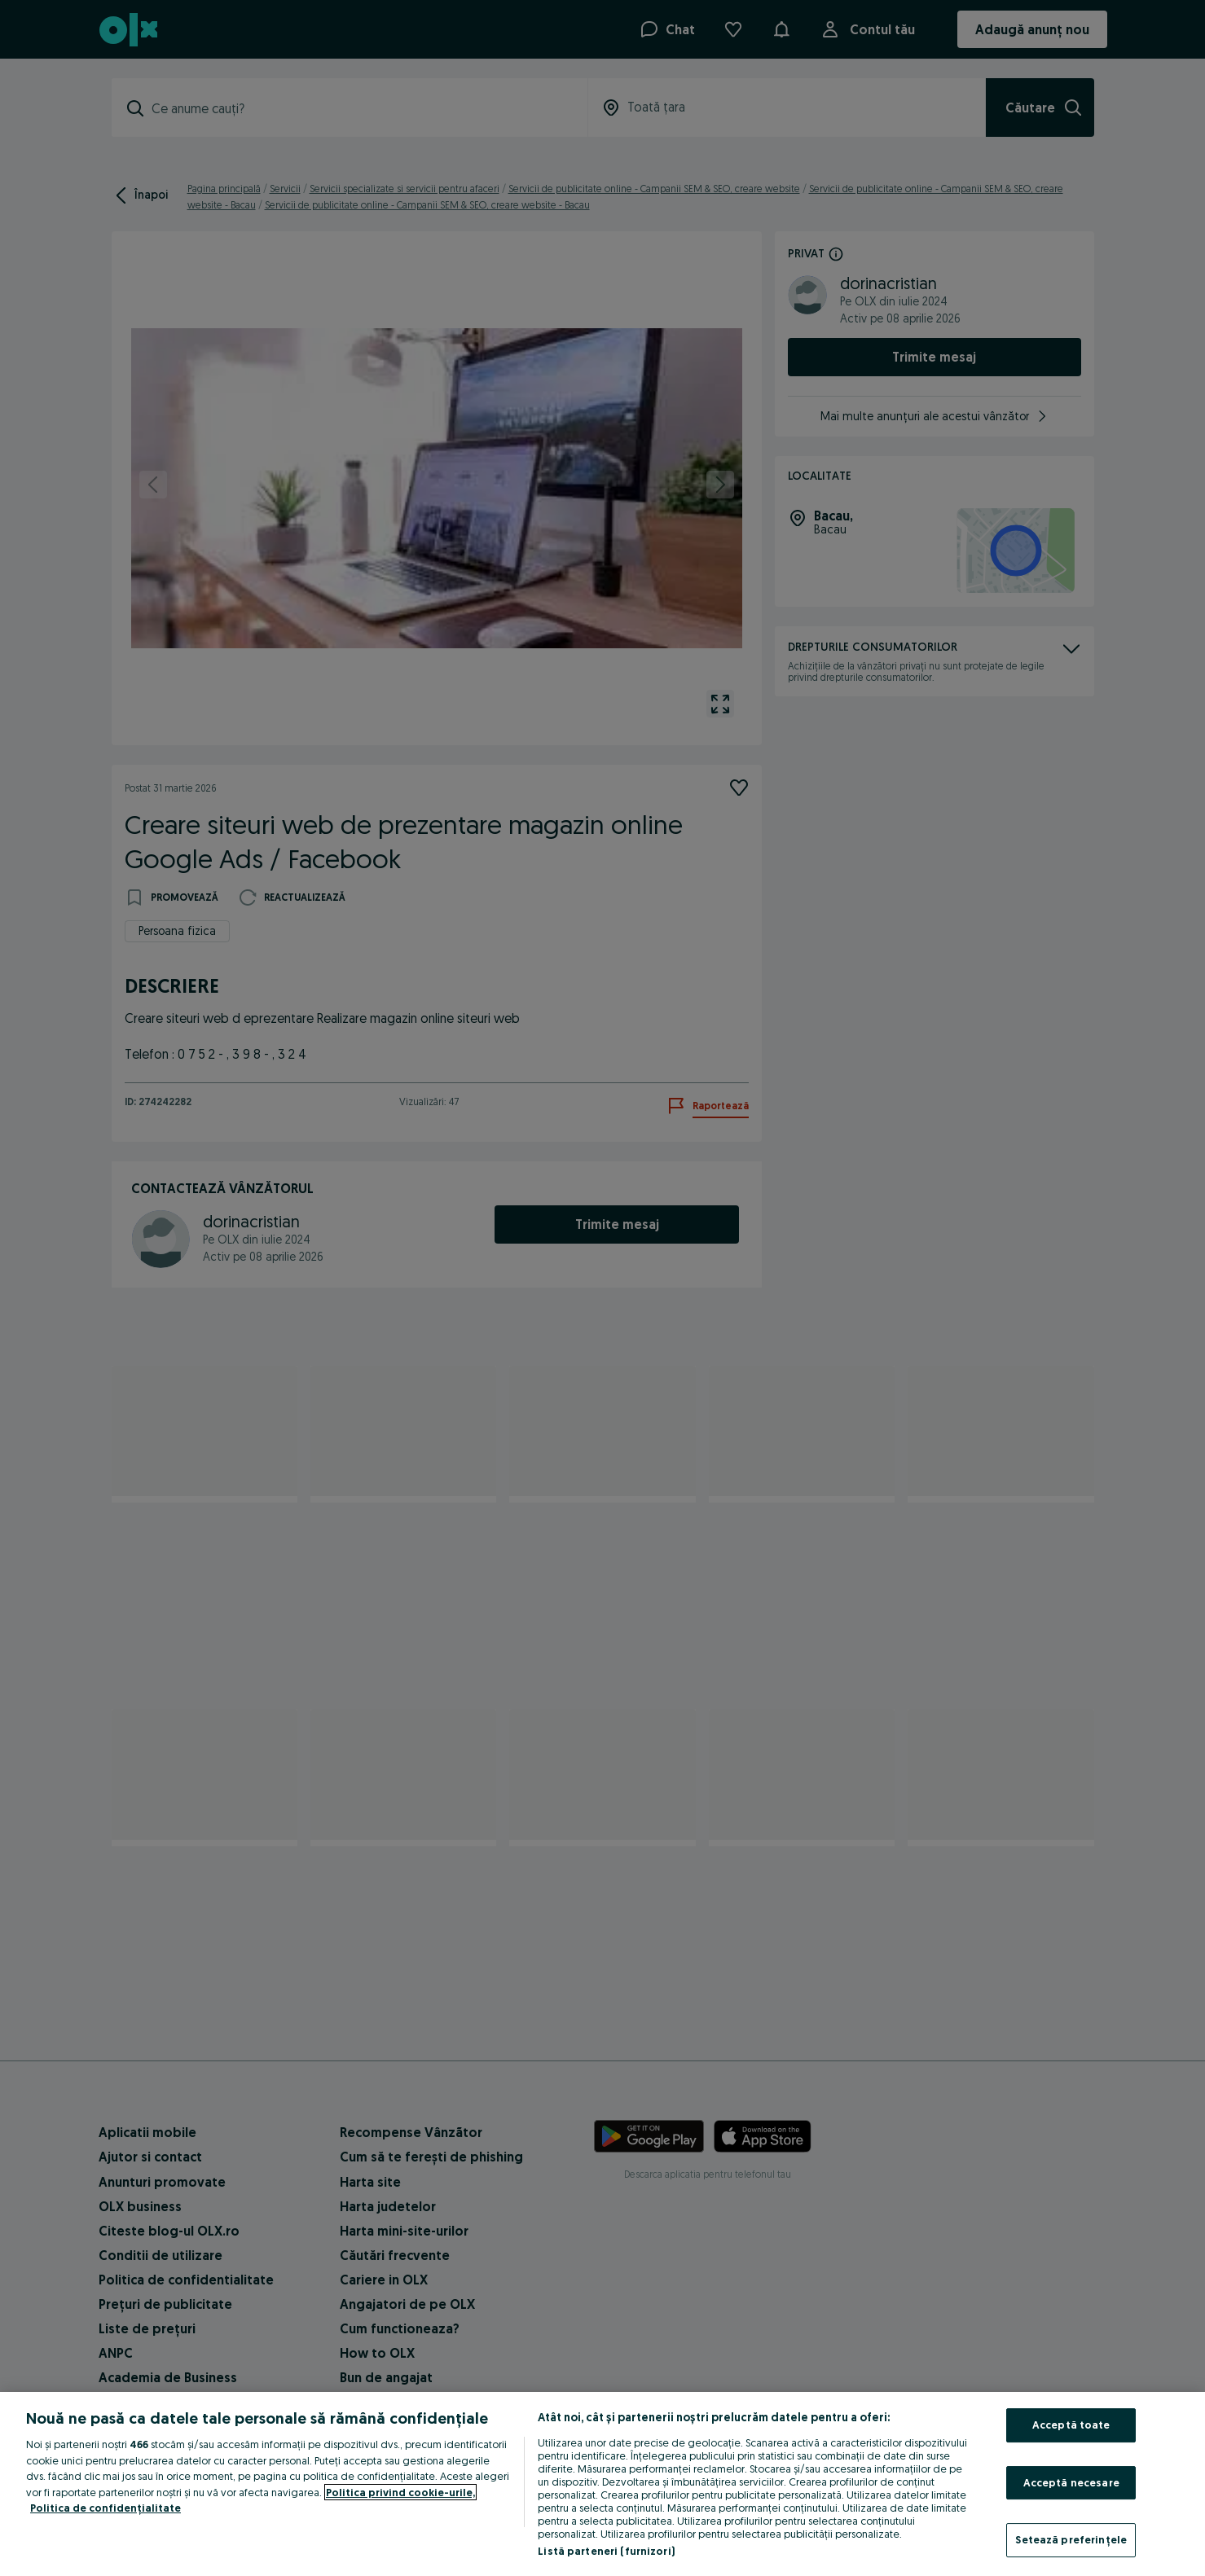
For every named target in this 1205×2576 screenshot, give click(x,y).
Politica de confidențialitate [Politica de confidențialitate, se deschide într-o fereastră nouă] (105, 2507)
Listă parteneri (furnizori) (606, 2550)
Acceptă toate (1071, 2424)
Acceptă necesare (1071, 2482)
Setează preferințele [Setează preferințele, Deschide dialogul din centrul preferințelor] (1071, 2539)
